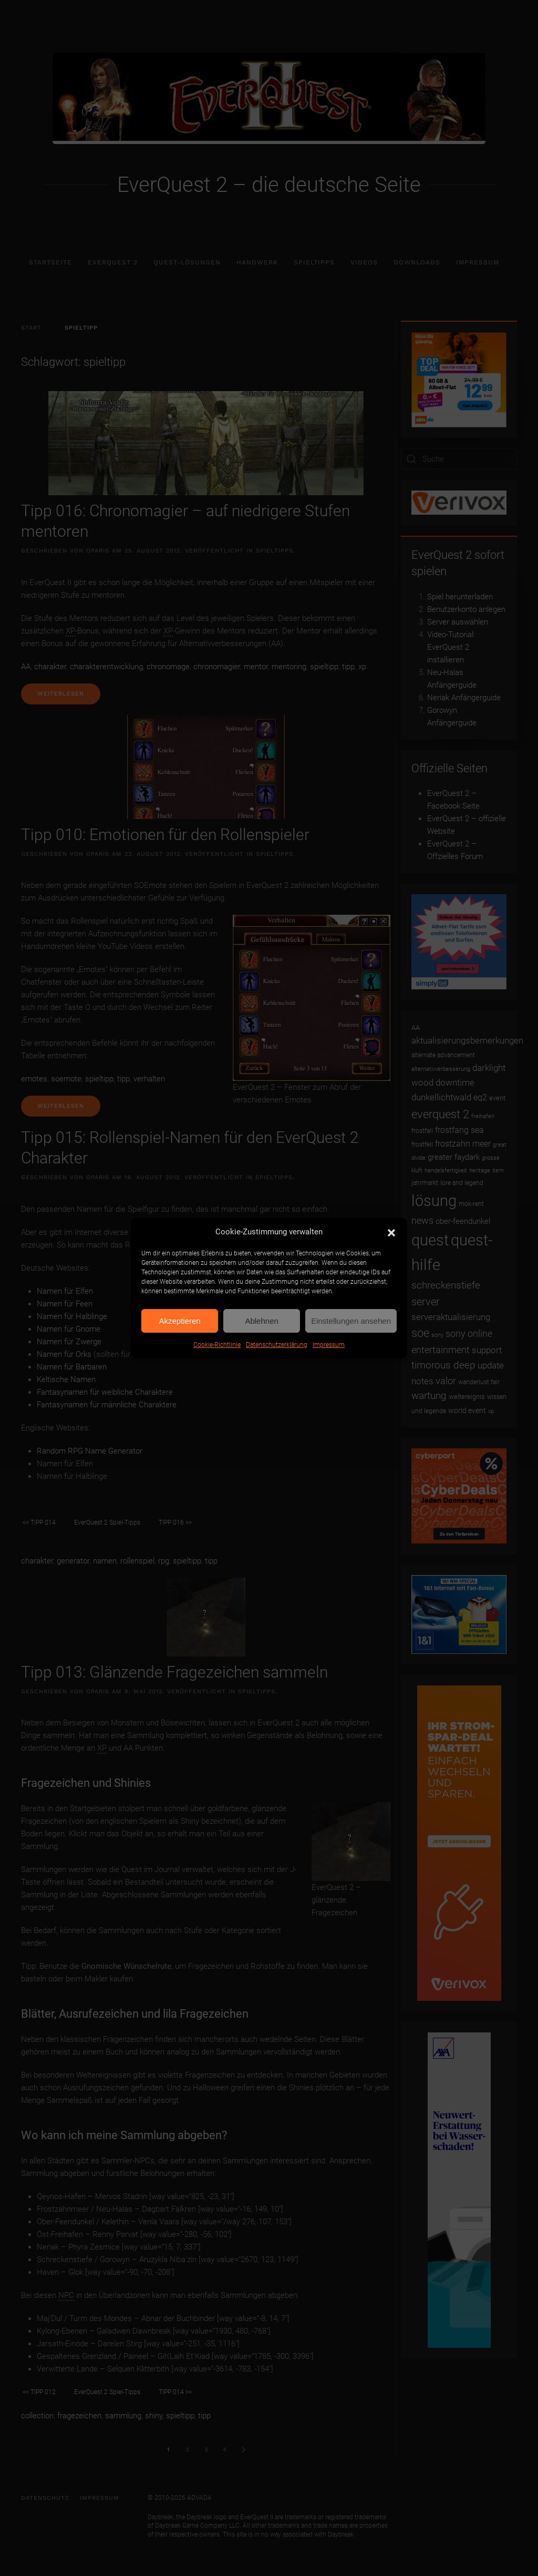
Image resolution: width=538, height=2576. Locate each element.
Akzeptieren (179, 1320)
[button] (391, 1231)
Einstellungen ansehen (351, 1320)
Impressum (329, 1344)
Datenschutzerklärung (276, 1344)
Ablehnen (261, 1320)
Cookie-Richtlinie (217, 1344)
